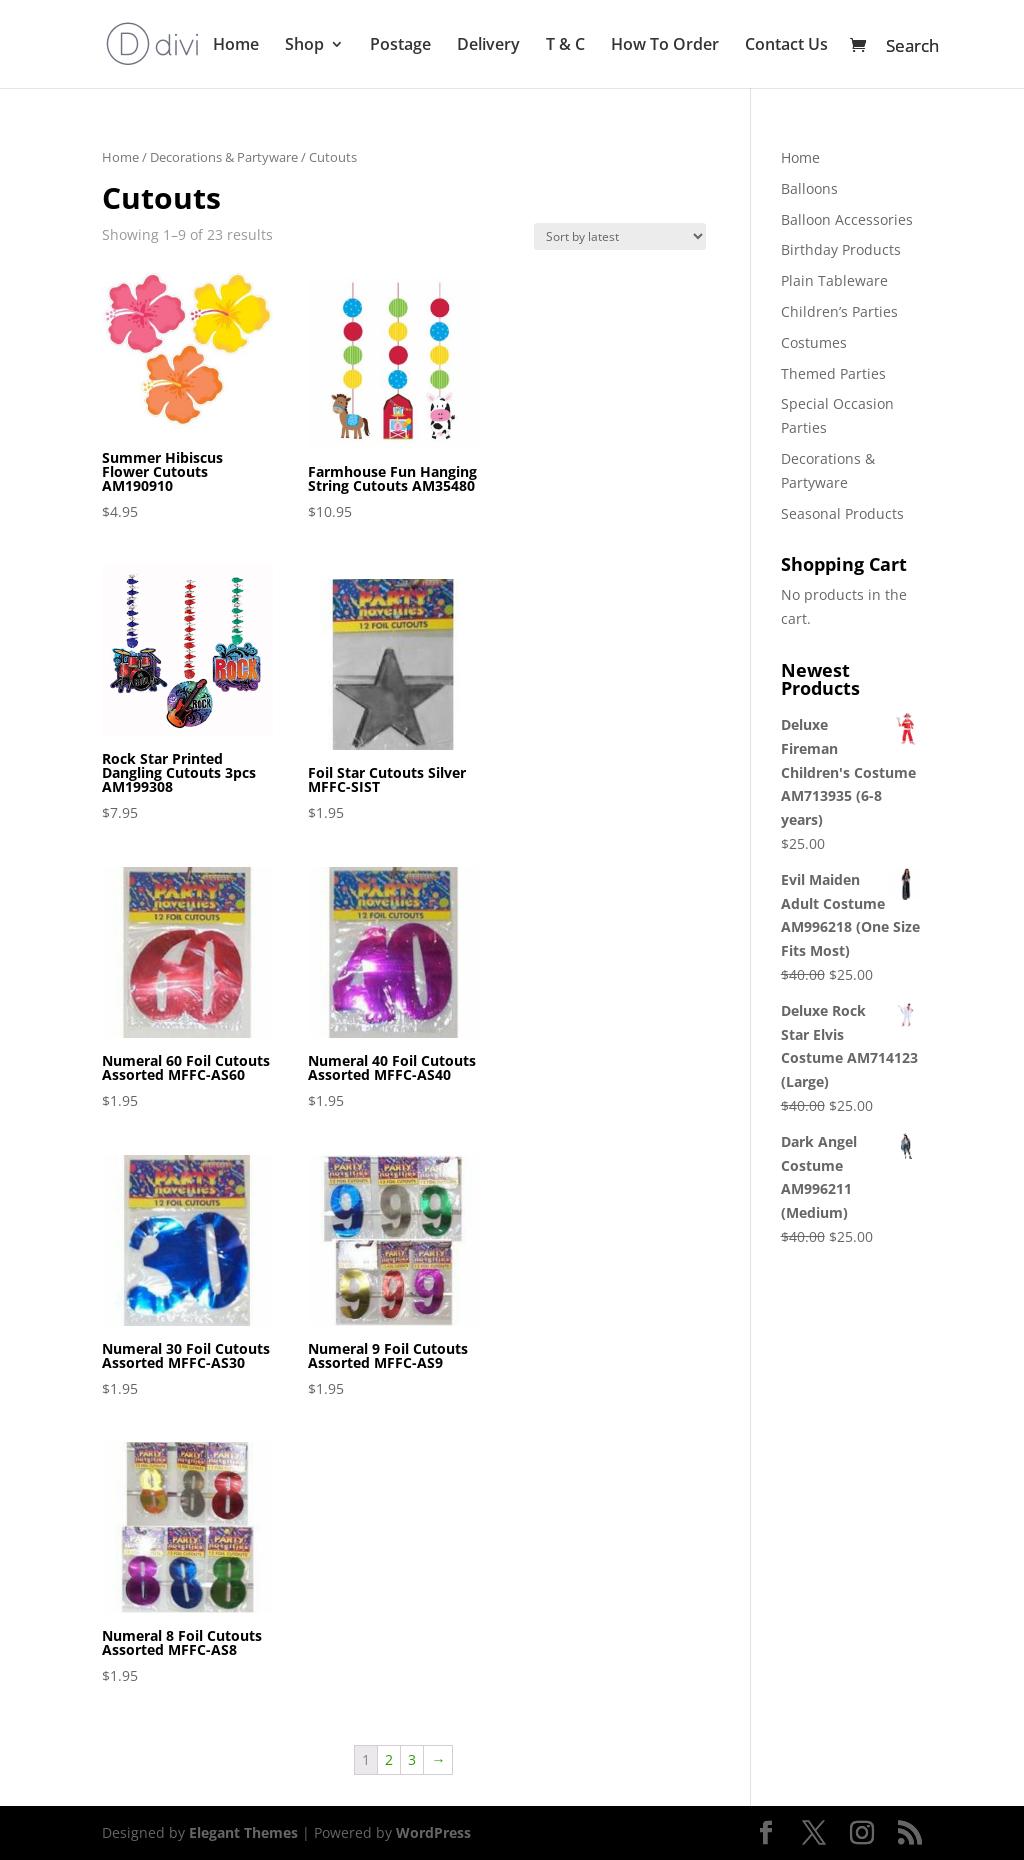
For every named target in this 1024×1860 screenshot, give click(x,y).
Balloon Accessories (847, 219)
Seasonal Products (842, 513)
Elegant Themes (243, 1832)
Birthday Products (841, 249)
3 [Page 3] (412, 1759)
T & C (565, 46)
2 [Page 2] (389, 1759)
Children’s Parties (839, 311)
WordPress (433, 1832)
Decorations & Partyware (224, 157)
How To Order (665, 46)
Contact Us (786, 46)
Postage (400, 46)
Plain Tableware (834, 280)
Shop (304, 46)
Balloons (809, 188)
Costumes (814, 342)
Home (236, 46)
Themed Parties (833, 373)
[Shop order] (620, 236)
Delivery (488, 46)
